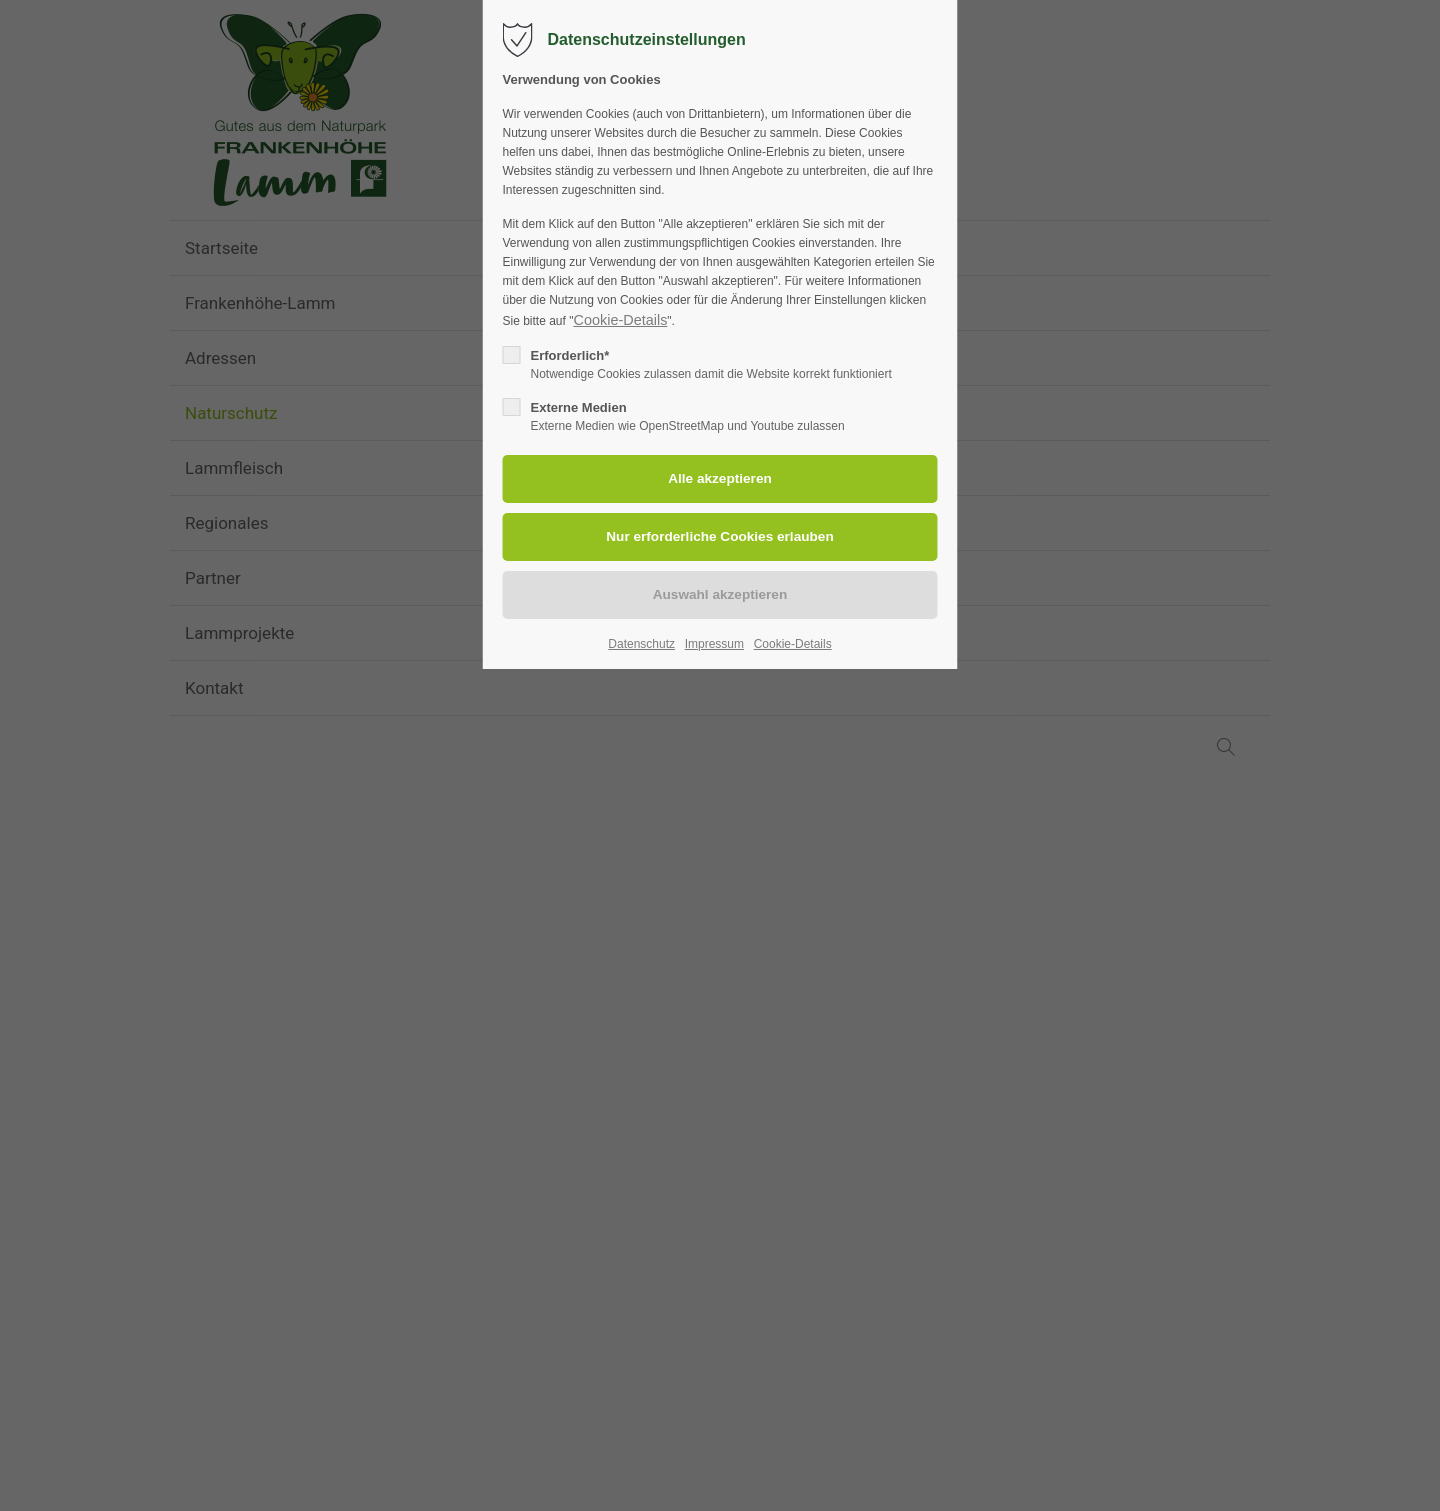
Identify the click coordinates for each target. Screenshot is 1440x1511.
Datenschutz (641, 644)
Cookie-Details (620, 320)
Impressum (714, 644)
